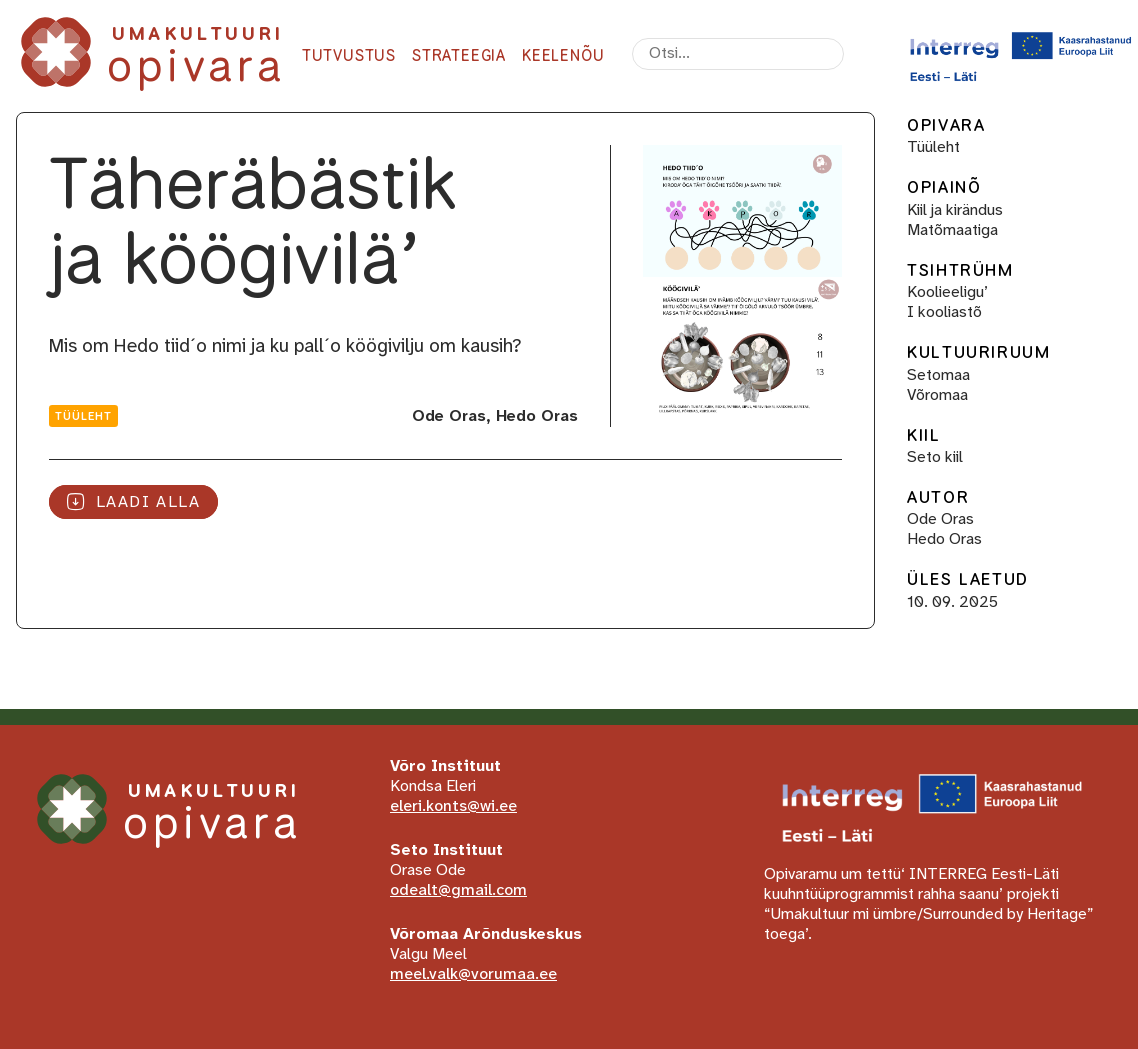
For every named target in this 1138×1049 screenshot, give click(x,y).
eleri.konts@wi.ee (453, 806)
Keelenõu (563, 56)
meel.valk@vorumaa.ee (473, 974)
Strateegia (459, 56)
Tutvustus (349, 56)
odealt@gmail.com (458, 890)
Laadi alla (133, 501)
